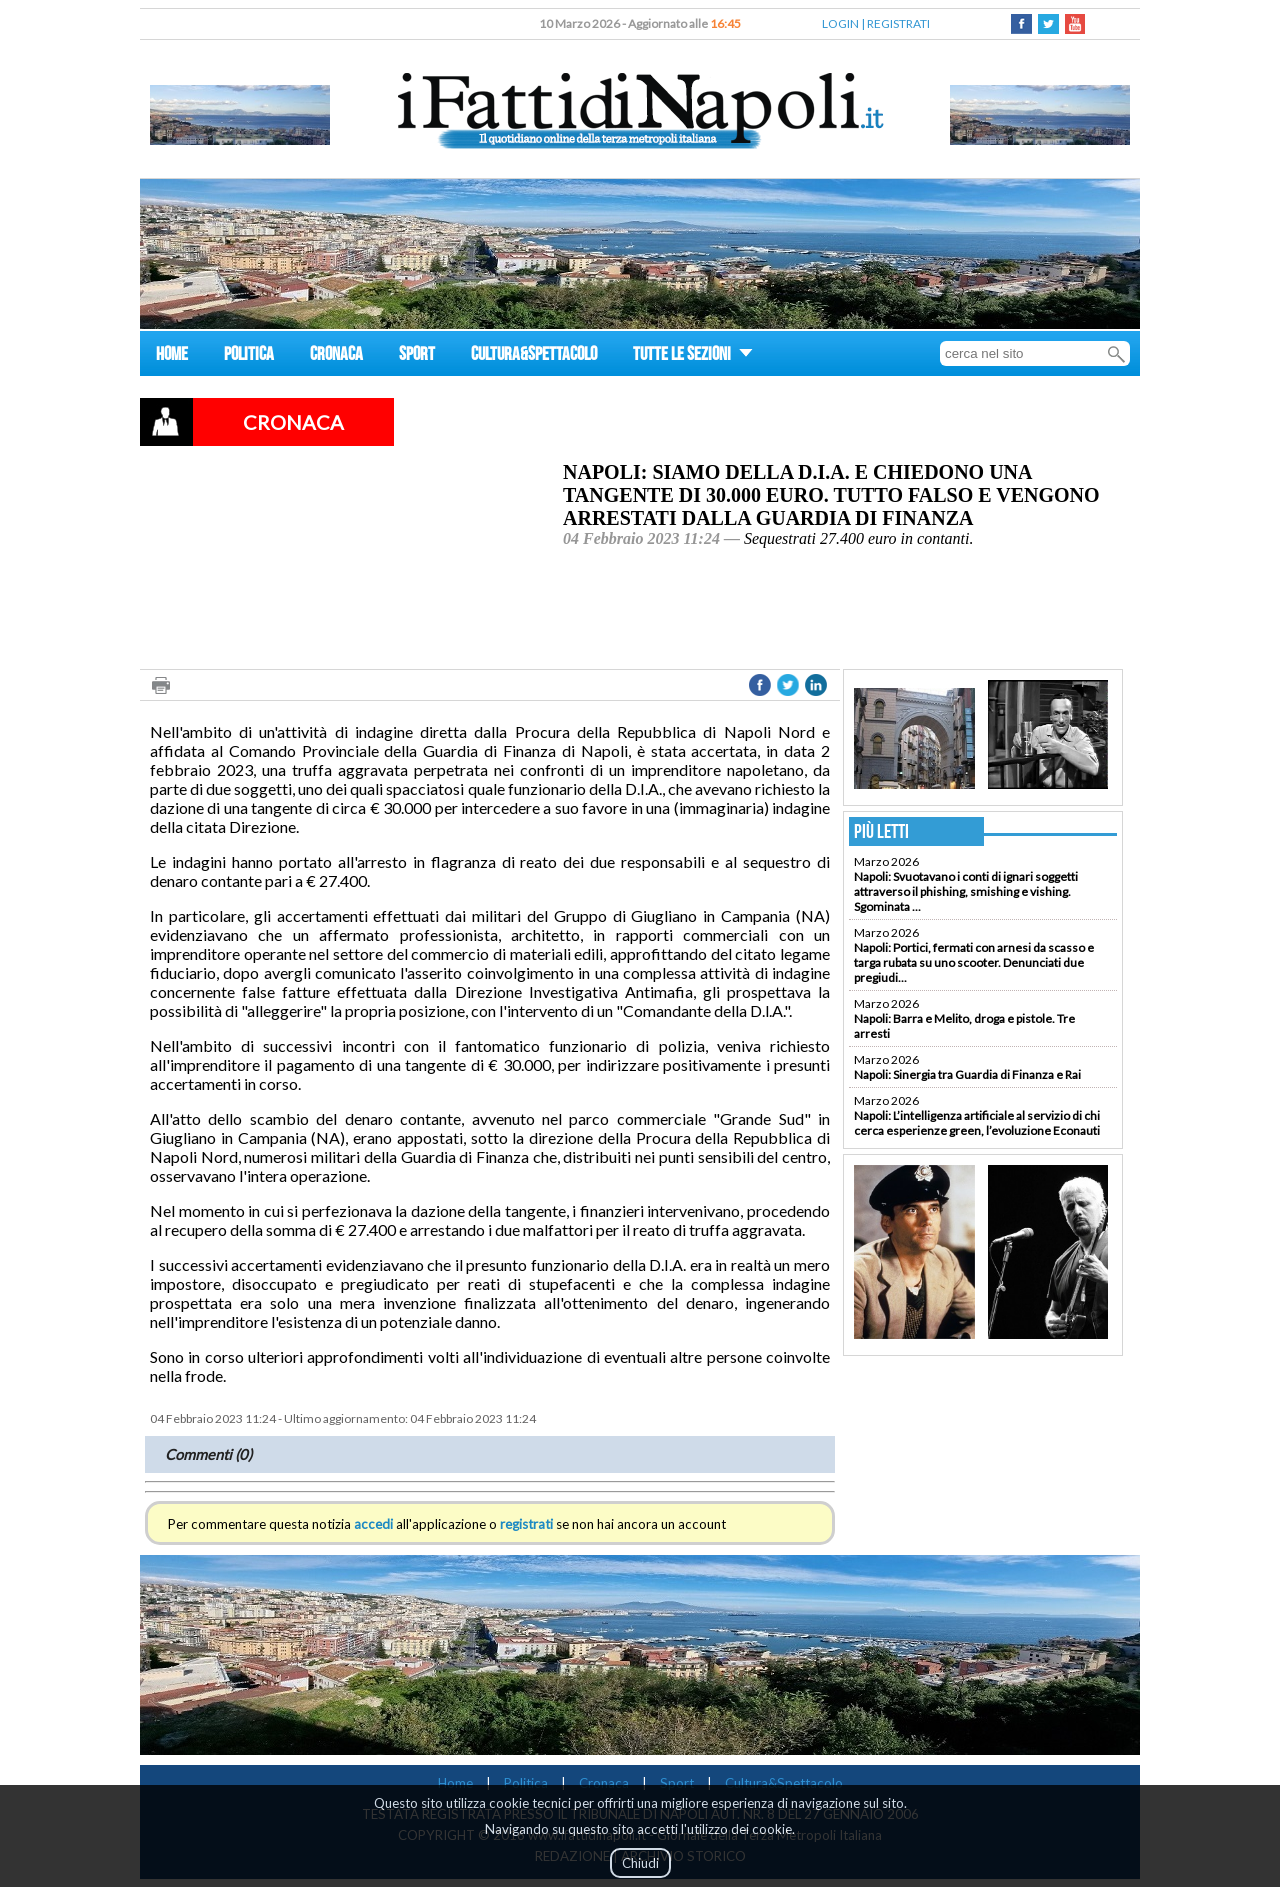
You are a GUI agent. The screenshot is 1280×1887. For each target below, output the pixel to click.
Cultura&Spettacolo (784, 1783)
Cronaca (604, 1783)
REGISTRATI (898, 23)
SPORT (417, 356)
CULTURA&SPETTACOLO (534, 356)
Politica (526, 1783)
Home (455, 1783)
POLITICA (249, 356)
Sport (677, 1783)
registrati (526, 1524)
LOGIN (840, 23)
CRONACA (336, 356)
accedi (373, 1524)
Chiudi (640, 1863)
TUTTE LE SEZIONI (693, 356)
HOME (172, 356)
